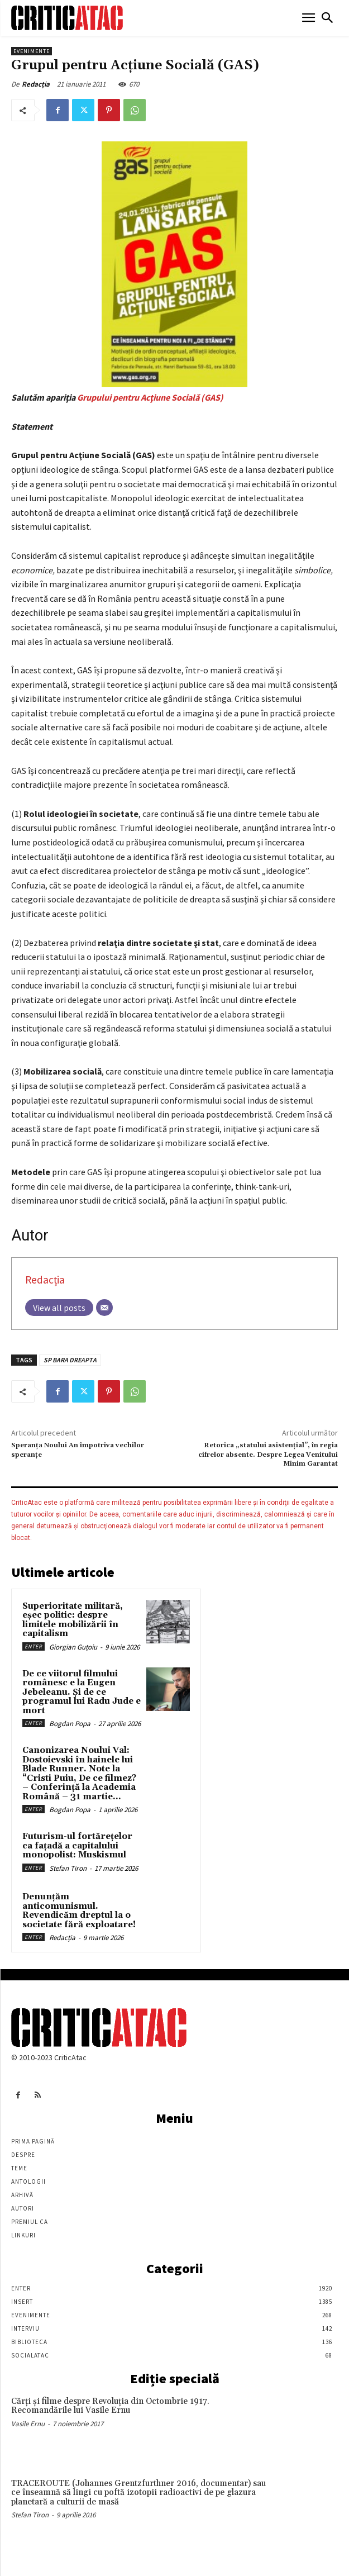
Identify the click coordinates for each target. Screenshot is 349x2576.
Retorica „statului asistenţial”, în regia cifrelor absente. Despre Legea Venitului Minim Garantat (268, 1454)
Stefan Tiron (68, 1868)
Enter (33, 1646)
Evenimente (31, 51)
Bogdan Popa (69, 1723)
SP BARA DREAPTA (70, 1360)
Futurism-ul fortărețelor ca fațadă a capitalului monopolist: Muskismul (77, 1845)
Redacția (36, 84)
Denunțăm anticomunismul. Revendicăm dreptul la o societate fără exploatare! (79, 1910)
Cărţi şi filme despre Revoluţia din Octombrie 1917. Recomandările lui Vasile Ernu (110, 2406)
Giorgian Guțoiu (73, 1647)
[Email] (104, 1307)
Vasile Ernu (28, 2423)
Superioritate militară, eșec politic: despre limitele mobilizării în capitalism (72, 1620)
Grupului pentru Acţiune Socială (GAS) (150, 397)
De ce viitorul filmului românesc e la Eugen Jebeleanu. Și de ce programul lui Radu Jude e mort (81, 1692)
